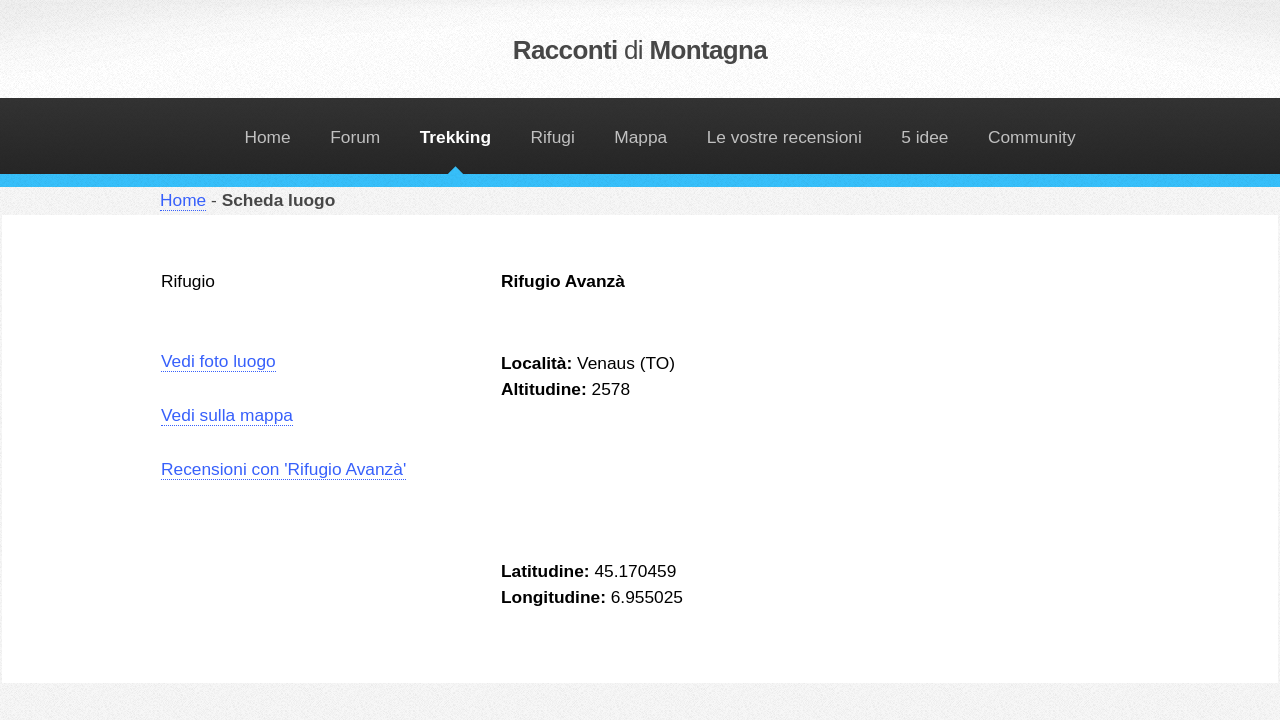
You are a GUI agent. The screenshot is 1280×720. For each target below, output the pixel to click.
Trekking (455, 137)
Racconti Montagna (640, 50)
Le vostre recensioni (784, 137)
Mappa (640, 137)
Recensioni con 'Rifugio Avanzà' (283, 469)
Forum (355, 137)
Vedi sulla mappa (227, 415)
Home (267, 137)
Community (1032, 137)
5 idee (924, 137)
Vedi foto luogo (218, 361)
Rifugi (552, 137)
